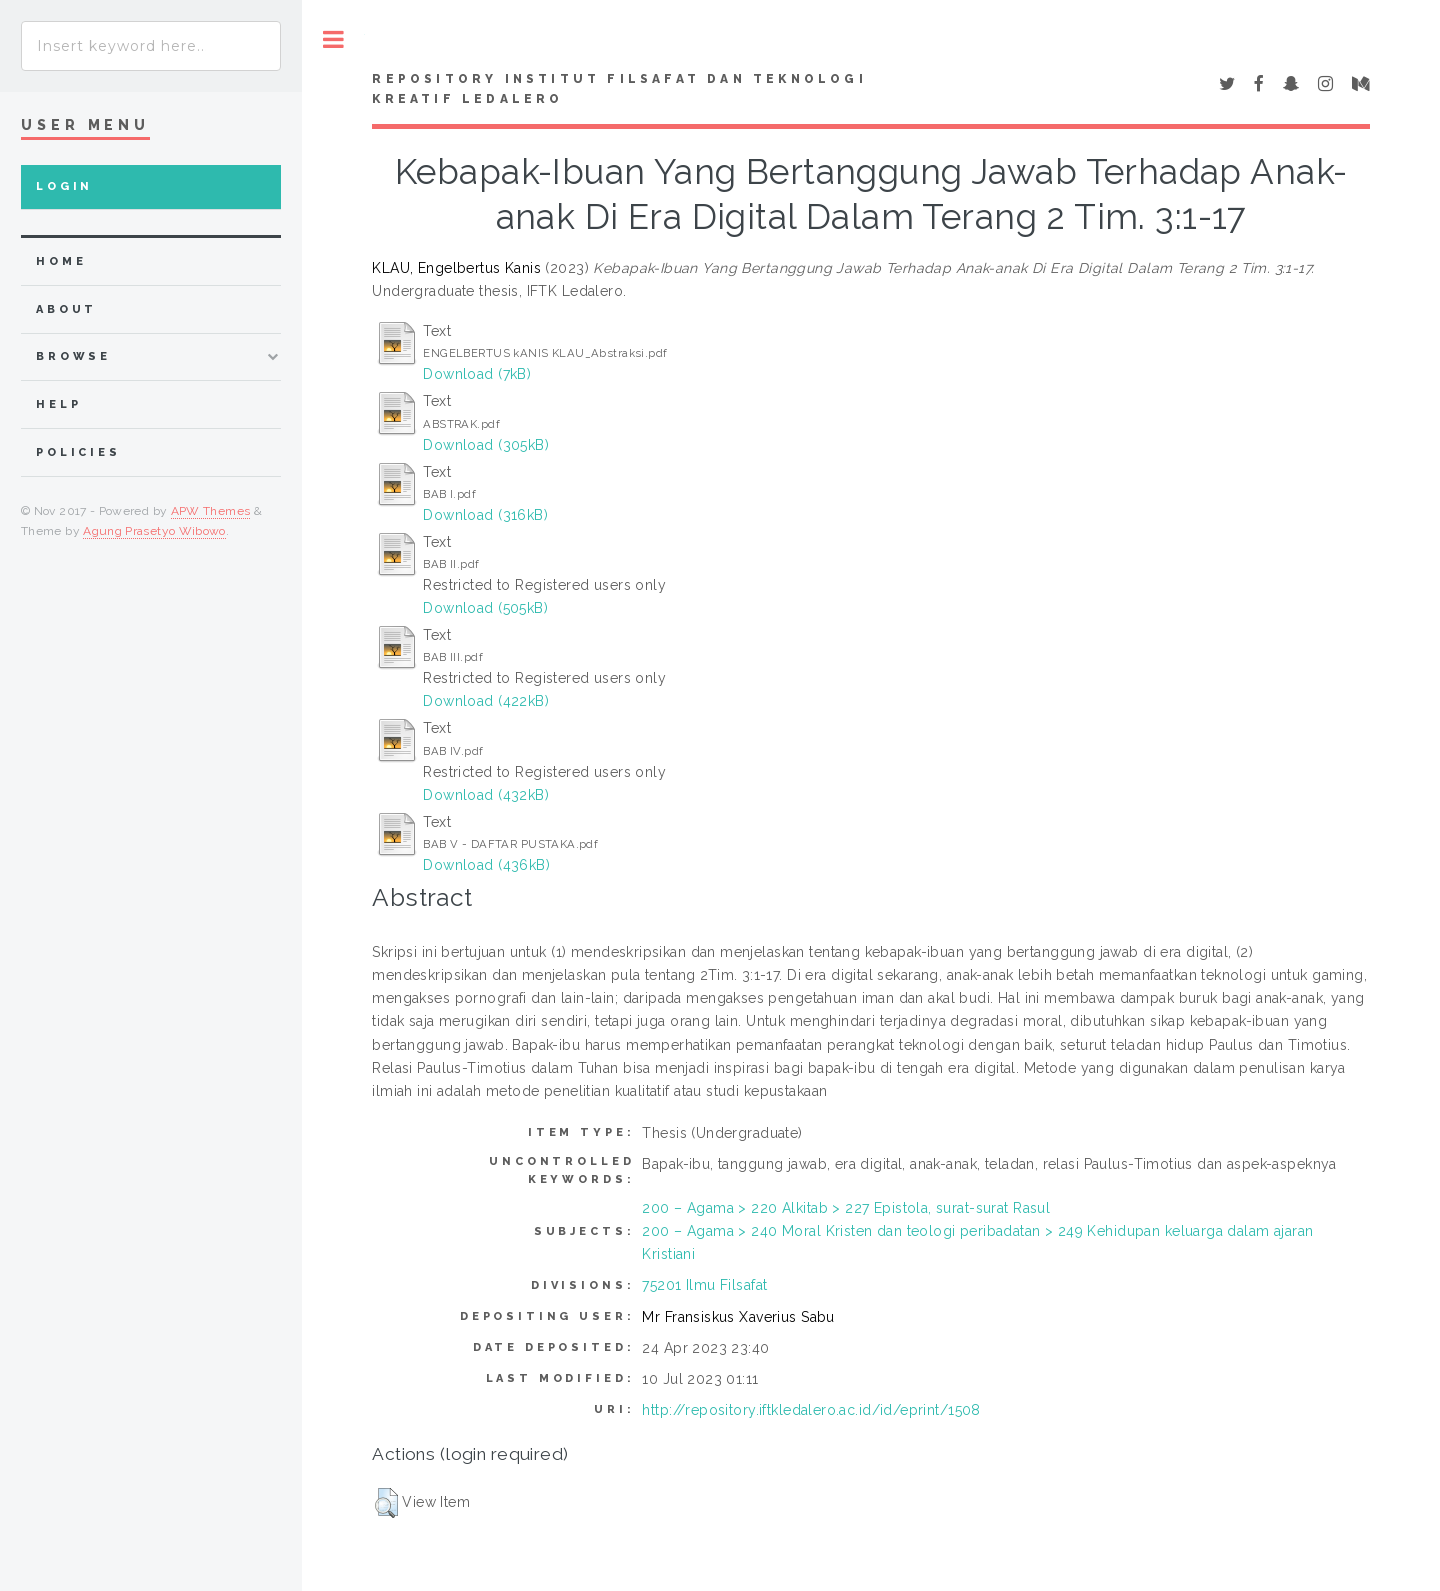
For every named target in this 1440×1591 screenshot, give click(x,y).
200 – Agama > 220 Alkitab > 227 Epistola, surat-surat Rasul (846, 1208)
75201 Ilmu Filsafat (704, 1285)
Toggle (333, 39)
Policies (78, 452)
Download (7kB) (477, 374)
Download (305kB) (486, 445)
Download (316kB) (485, 515)
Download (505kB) (485, 608)
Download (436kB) (486, 865)
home (61, 261)
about (66, 309)
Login (64, 186)
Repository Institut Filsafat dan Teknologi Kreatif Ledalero (619, 89)
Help (58, 404)
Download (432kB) (486, 795)
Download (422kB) (486, 701)
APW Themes (211, 511)
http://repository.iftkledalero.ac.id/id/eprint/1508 (811, 1410)
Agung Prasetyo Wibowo (154, 531)
